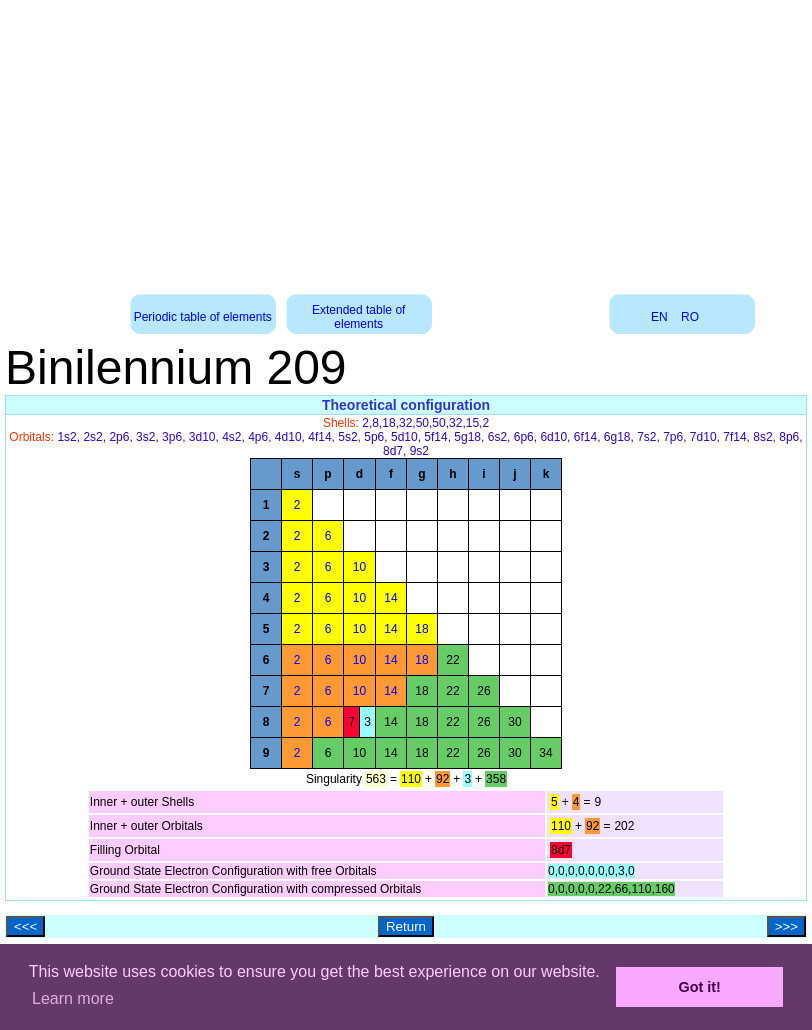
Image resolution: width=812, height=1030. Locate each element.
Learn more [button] (73, 998)
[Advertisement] (406, 140)
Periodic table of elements (203, 317)
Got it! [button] (700, 987)
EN (659, 317)
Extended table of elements (358, 317)
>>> (786, 926)
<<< (25, 926)
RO (690, 317)
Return (406, 926)
